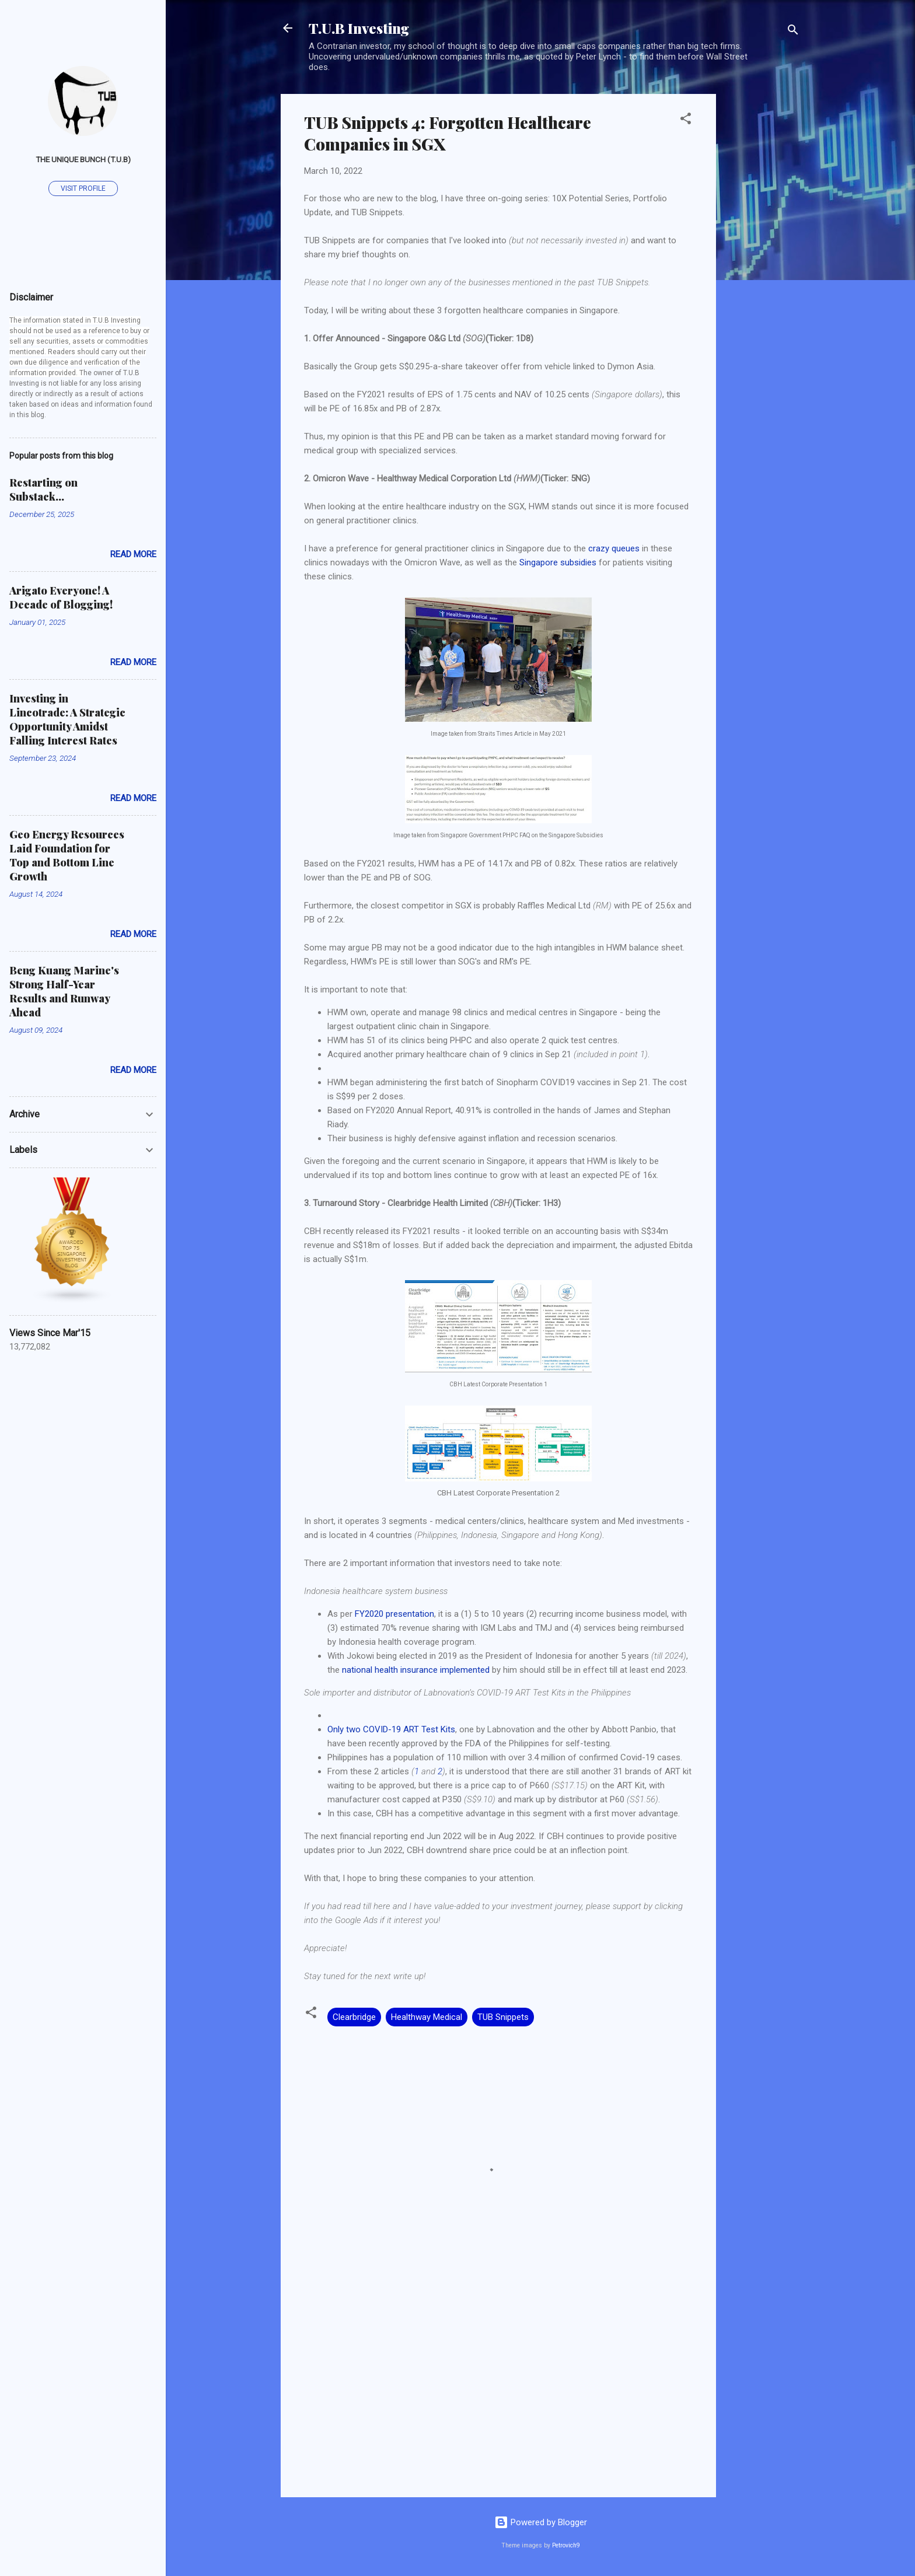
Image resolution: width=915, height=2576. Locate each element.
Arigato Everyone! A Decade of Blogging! (61, 597)
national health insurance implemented (416, 1670)
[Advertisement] (762, 269)
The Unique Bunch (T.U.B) (83, 159)
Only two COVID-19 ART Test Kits (391, 1729)
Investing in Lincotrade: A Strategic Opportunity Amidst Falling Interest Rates (67, 719)
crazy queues (614, 548)
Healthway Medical (426, 2017)
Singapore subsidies (557, 562)
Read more (133, 554)
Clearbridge (354, 2017)
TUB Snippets (503, 2017)
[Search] (793, 32)
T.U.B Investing (359, 28)
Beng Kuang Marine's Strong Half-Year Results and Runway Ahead (64, 991)
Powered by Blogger (540, 2522)
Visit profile (83, 188)
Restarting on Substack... (43, 490)
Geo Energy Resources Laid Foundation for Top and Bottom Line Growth (66, 855)
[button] (686, 120)
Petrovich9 (566, 2545)
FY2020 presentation (394, 1614)
